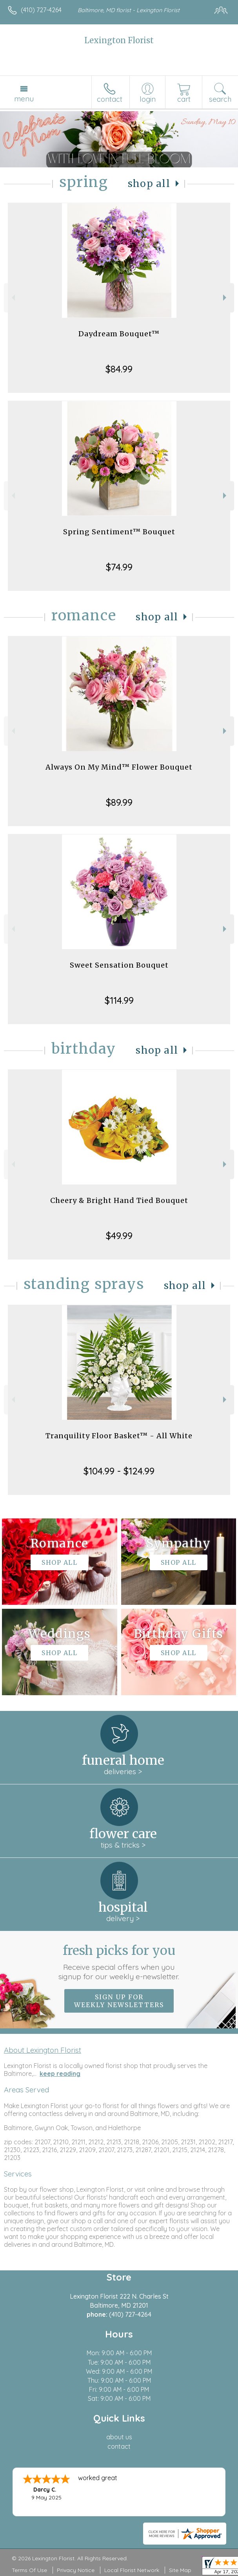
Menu (24, 98)
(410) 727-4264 (41, 10)
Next (225, 297)
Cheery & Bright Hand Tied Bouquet (119, 1200)
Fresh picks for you (119, 1962)
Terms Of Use (29, 2570)
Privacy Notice (75, 2570)
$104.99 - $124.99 (119, 1471)
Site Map (180, 2570)
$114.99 (119, 1000)
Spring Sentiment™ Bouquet (119, 531)
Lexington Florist (119, 40)
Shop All (149, 184)
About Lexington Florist (42, 2050)
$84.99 (119, 369)
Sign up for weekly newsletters (119, 2001)
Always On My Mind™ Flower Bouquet (119, 767)
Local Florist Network (131, 2570)
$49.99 (119, 1235)
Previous (12, 297)
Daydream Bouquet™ (119, 333)
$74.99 (119, 567)
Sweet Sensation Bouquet (119, 965)
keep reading (60, 2073)
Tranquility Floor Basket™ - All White (119, 1435)
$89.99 (119, 802)
